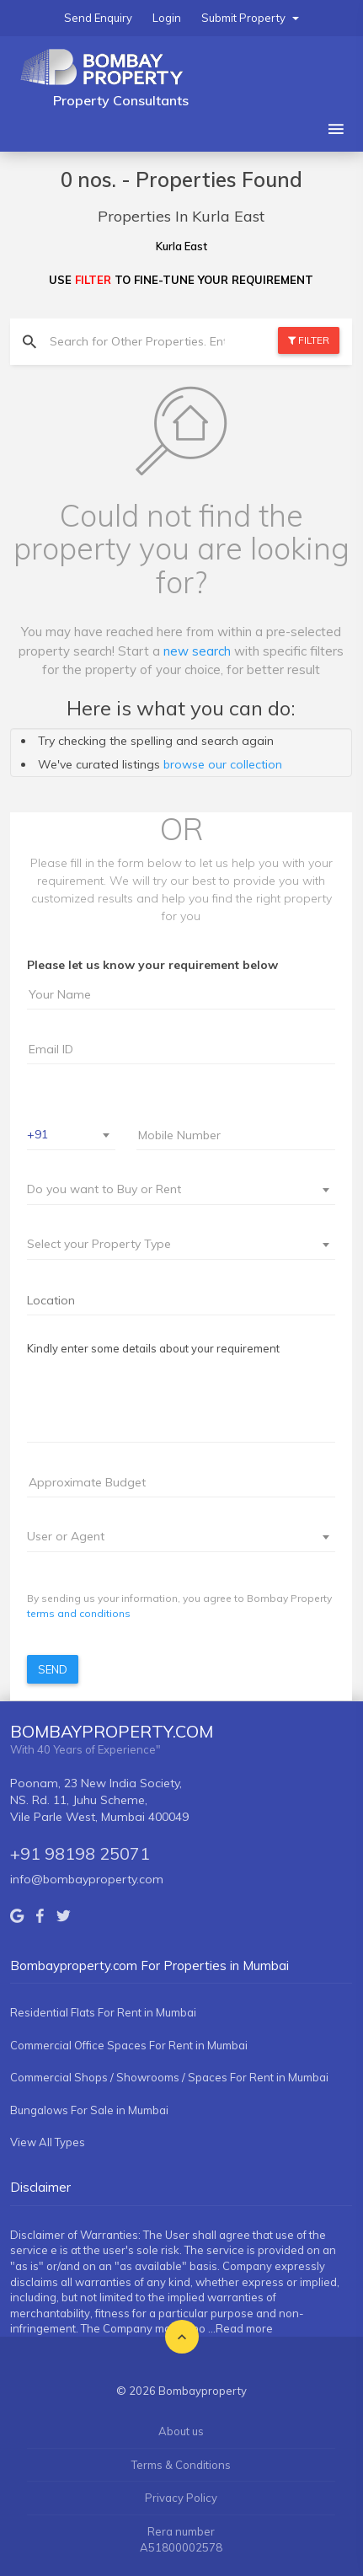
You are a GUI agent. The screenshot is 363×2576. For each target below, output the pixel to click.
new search (197, 651)
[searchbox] (181, 1300)
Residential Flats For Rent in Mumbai (103, 2012)
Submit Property (250, 17)
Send (52, 1669)
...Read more (240, 2328)
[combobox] (71, 1135)
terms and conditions (79, 1613)
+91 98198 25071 (80, 1853)
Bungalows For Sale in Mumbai (89, 2110)
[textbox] (171, 1189)
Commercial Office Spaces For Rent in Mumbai (129, 2045)
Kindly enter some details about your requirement (153, 1348)
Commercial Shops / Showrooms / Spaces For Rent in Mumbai (169, 2077)
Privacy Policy (181, 2497)
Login (166, 17)
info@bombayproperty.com (86, 1879)
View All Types (47, 2142)
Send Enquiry (98, 17)
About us (181, 2431)
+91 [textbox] (37, 1134)
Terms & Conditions (181, 2465)
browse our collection (222, 764)
